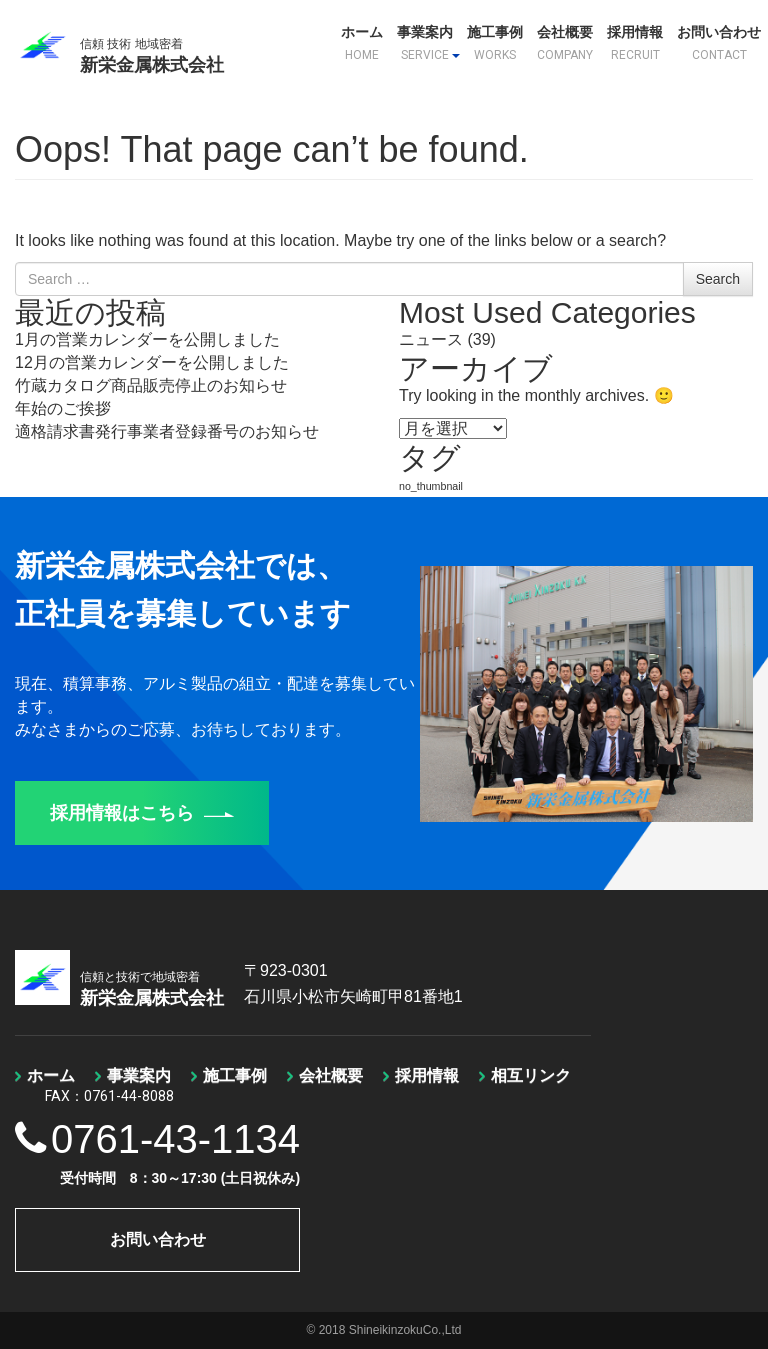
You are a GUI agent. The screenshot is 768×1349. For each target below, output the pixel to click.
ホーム (362, 43)
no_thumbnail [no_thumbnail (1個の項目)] (431, 486)
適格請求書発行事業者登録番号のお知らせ (167, 431)
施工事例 (495, 43)
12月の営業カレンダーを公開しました (152, 362)
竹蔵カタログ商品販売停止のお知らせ (151, 385)
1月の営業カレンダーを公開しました (147, 339)
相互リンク (531, 1075)
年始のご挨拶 (63, 408)
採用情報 (635, 43)
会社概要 (565, 43)
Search (718, 279)
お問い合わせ (719, 43)
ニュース (431, 339)
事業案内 (428, 43)
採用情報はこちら (142, 813)
